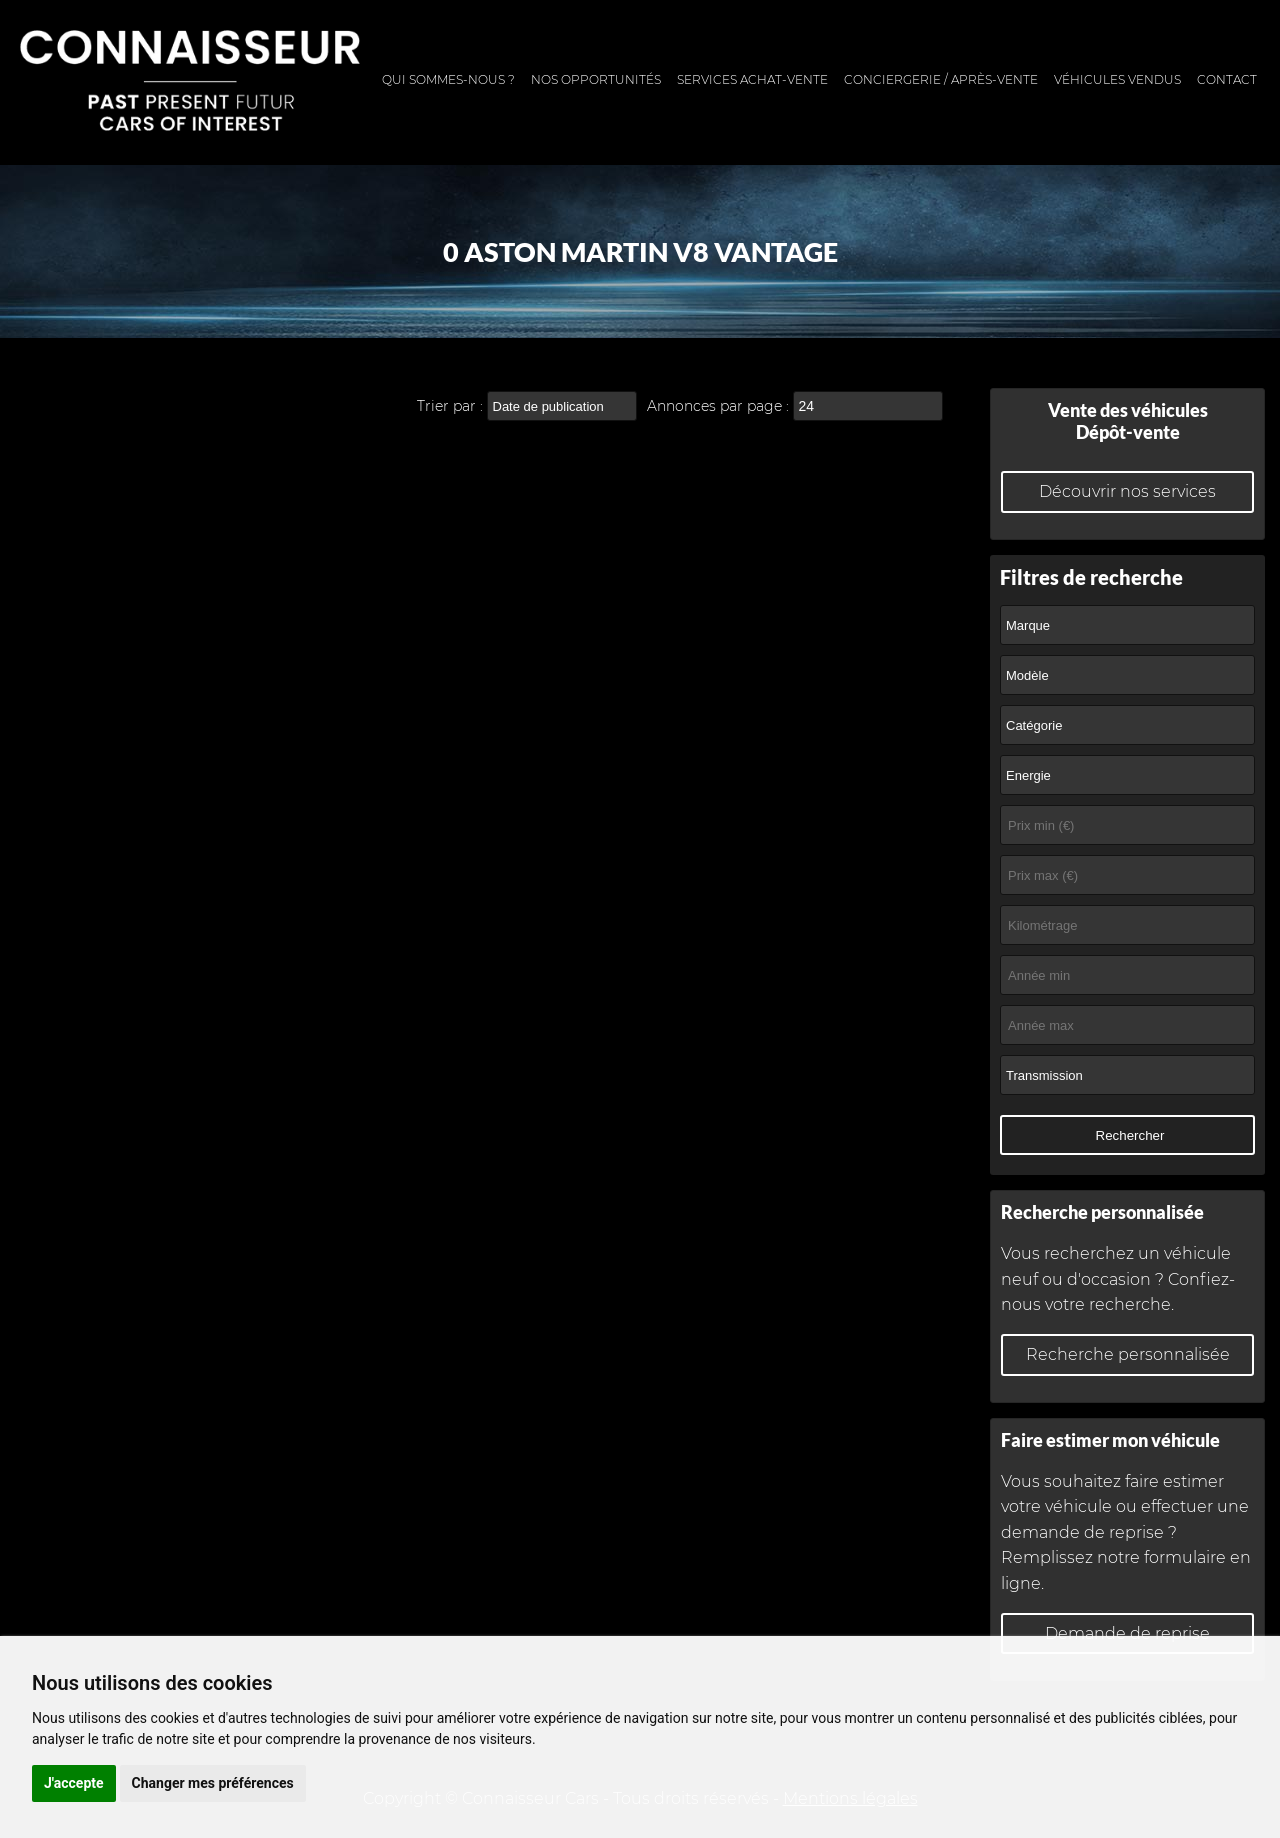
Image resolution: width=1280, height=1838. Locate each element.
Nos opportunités (596, 79)
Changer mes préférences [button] (213, 1783)
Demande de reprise (1127, 1633)
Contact (1227, 79)
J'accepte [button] (74, 1783)
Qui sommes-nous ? (448, 79)
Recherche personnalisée (1128, 1354)
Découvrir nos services (1127, 491)
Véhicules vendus (1117, 79)
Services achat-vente (752, 79)
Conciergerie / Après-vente (941, 79)
